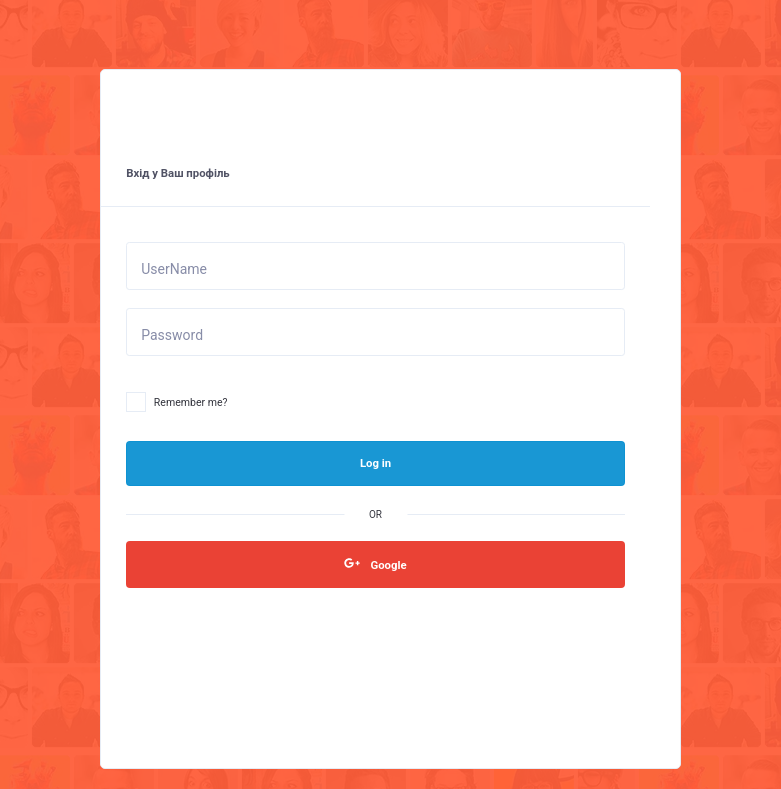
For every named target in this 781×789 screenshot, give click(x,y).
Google (375, 563)
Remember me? (176, 403)
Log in (375, 463)
